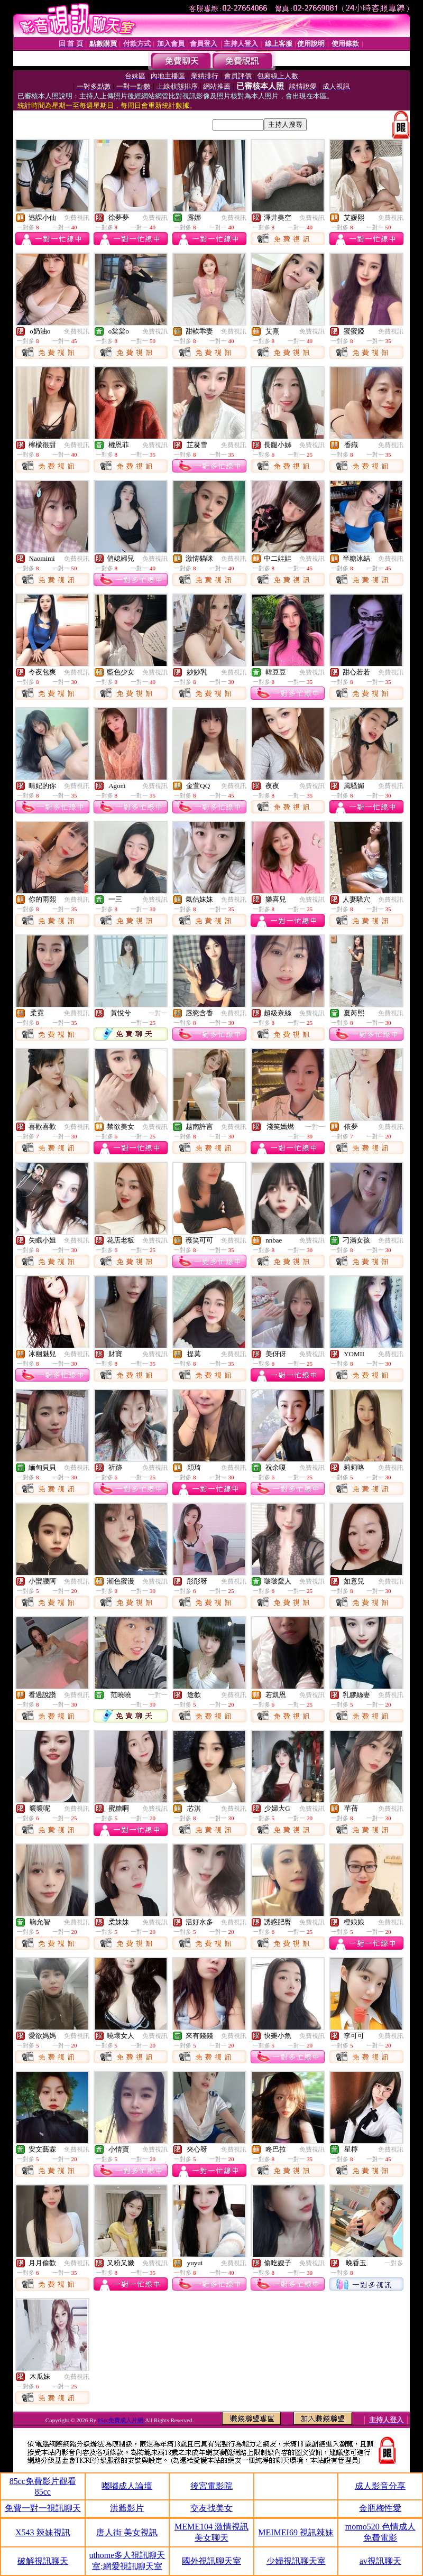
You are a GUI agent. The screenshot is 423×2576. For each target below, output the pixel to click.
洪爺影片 (127, 2508)
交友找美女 (211, 2508)
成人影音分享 (380, 2485)
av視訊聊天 (380, 2560)
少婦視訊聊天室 (296, 2560)
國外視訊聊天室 (211, 2560)
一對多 (393, 2263)
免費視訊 (76, 217)
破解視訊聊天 (42, 2560)
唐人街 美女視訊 (127, 2532)
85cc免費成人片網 (121, 2420)
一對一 (158, 1013)
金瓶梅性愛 (380, 2508)
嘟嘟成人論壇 (127, 2485)
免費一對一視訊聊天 (43, 2508)
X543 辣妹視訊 (42, 2532)
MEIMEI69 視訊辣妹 (296, 2532)
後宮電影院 (211, 2485)
